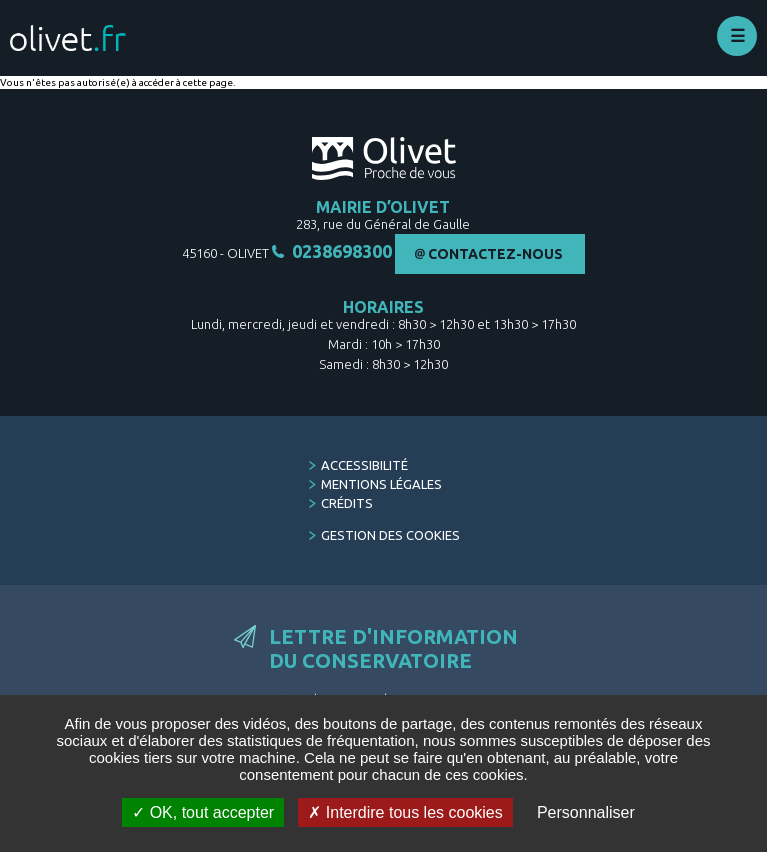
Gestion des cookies (390, 535)
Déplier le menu (737, 36)
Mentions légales (381, 484)
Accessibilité (364, 465)
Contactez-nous (495, 254)
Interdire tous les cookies (405, 812)
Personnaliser (586, 812)
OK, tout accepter (203, 812)
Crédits (347, 503)
